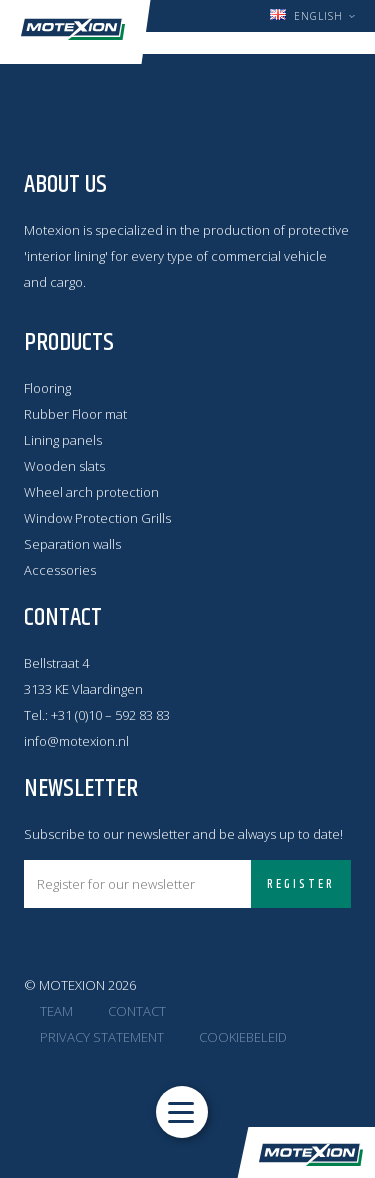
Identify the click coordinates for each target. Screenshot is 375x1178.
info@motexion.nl (76, 741)
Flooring (47, 388)
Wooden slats (64, 466)
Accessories (60, 570)
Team (56, 1011)
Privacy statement (102, 1037)
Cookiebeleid (243, 1037)
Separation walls (72, 544)
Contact (137, 1011)
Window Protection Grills (97, 518)
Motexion (73, 29)
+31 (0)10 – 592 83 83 (110, 715)
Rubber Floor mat (75, 414)
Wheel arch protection (91, 492)
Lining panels (63, 440)
